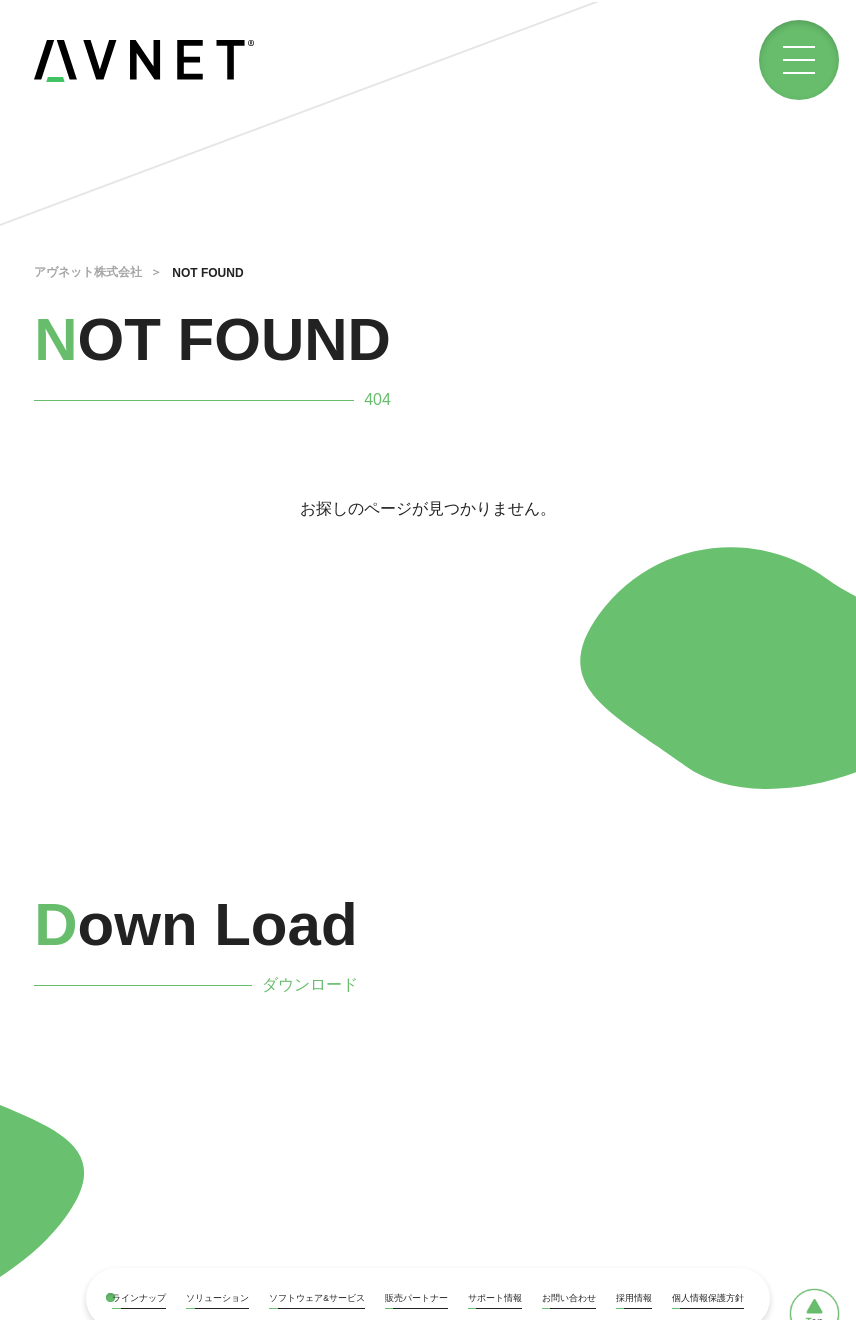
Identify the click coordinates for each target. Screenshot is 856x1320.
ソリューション (217, 1298)
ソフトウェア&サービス (317, 1298)
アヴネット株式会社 (88, 272)
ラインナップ (139, 1298)
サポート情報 (495, 1298)
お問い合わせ (569, 1298)
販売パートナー (416, 1298)
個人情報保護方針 (708, 1298)
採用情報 (634, 1298)
